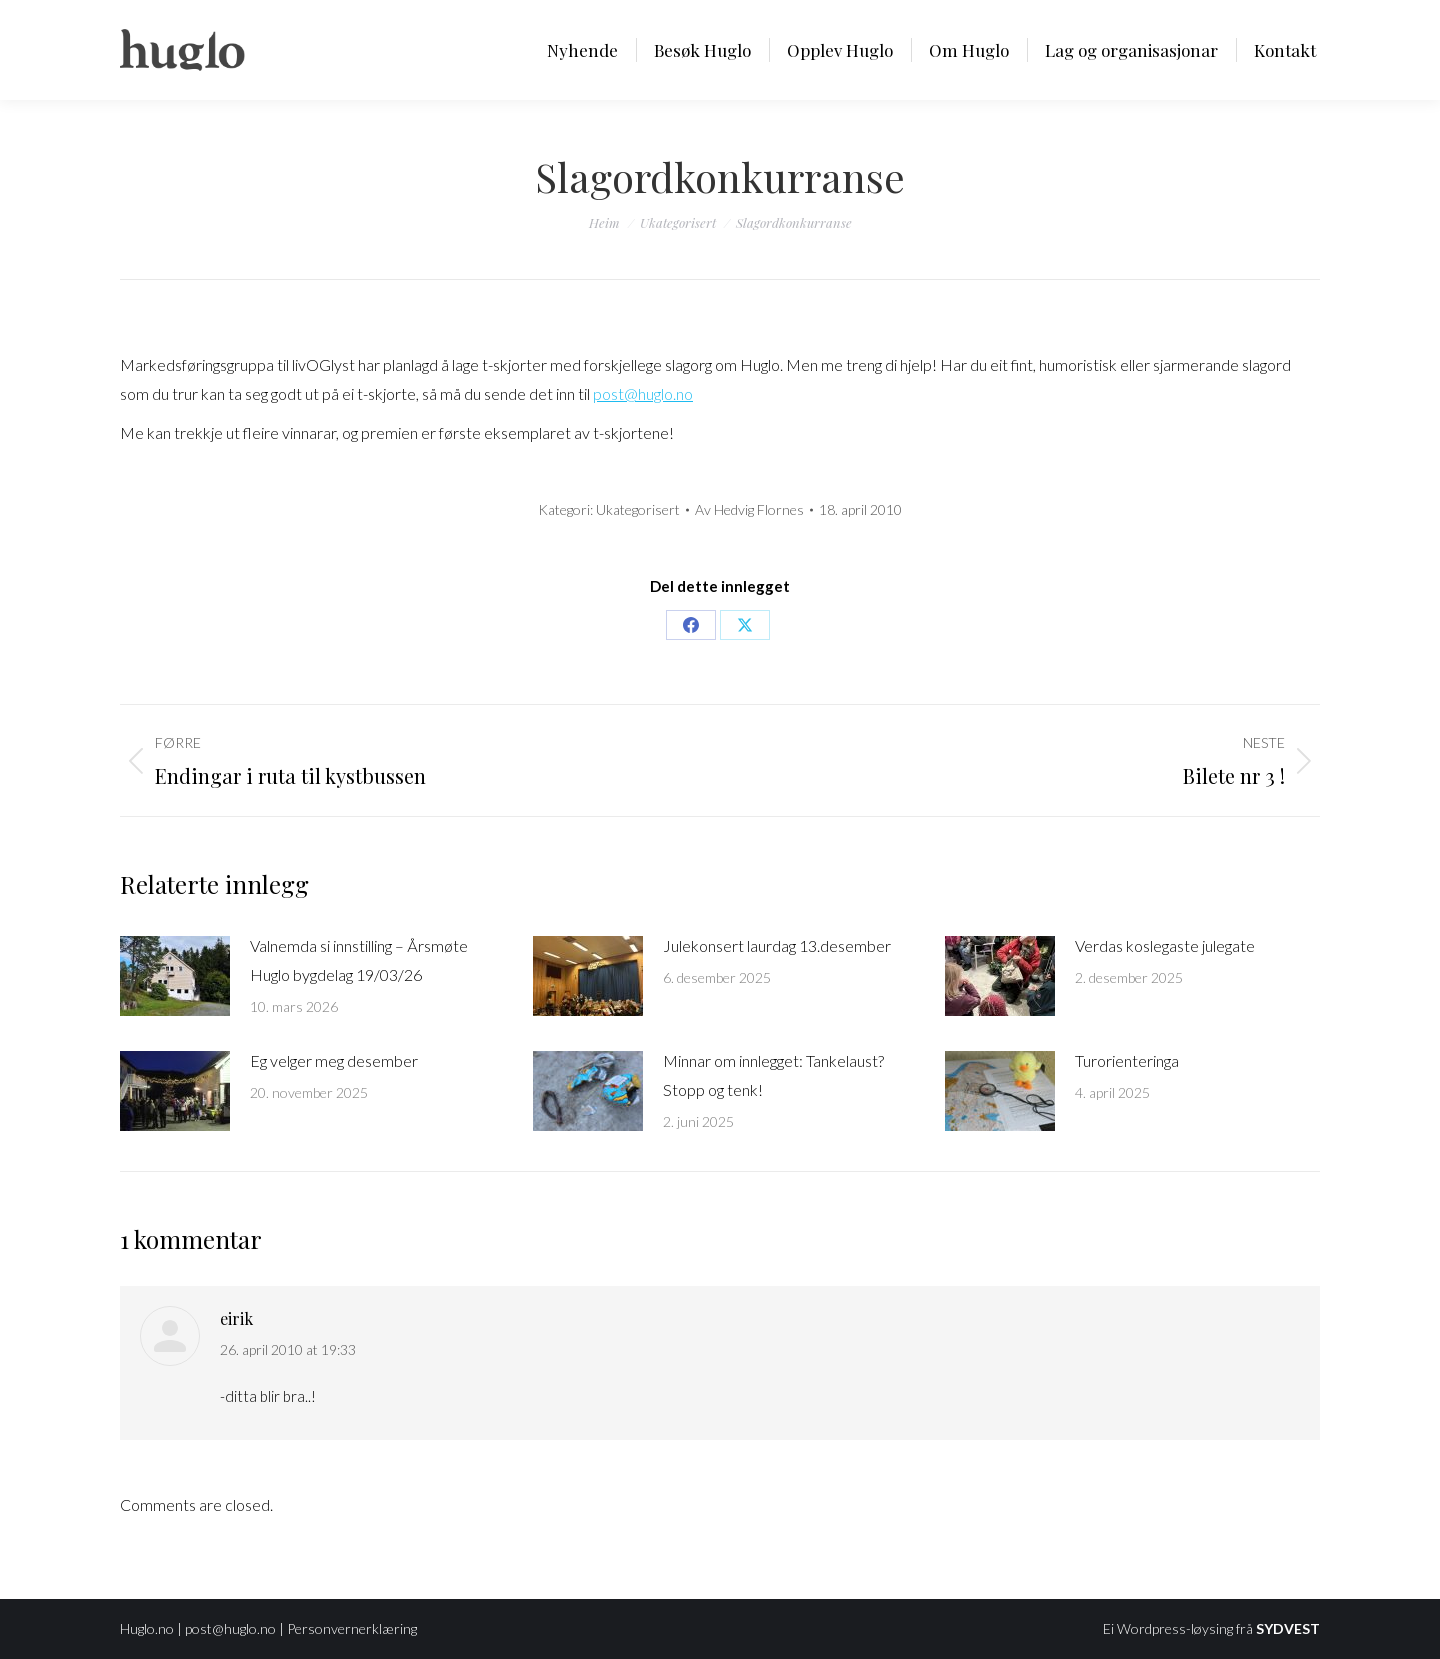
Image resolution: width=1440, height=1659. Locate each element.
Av (749, 509)
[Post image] (175, 976)
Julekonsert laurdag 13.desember (777, 945)
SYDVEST (1288, 1628)
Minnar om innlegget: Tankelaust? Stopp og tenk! (773, 1075)
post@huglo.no (643, 393)
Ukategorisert (638, 509)
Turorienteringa (1127, 1060)
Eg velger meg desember (334, 1060)
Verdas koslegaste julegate (1165, 945)
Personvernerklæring (352, 1628)
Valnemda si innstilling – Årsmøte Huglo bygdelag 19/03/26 (359, 960)
